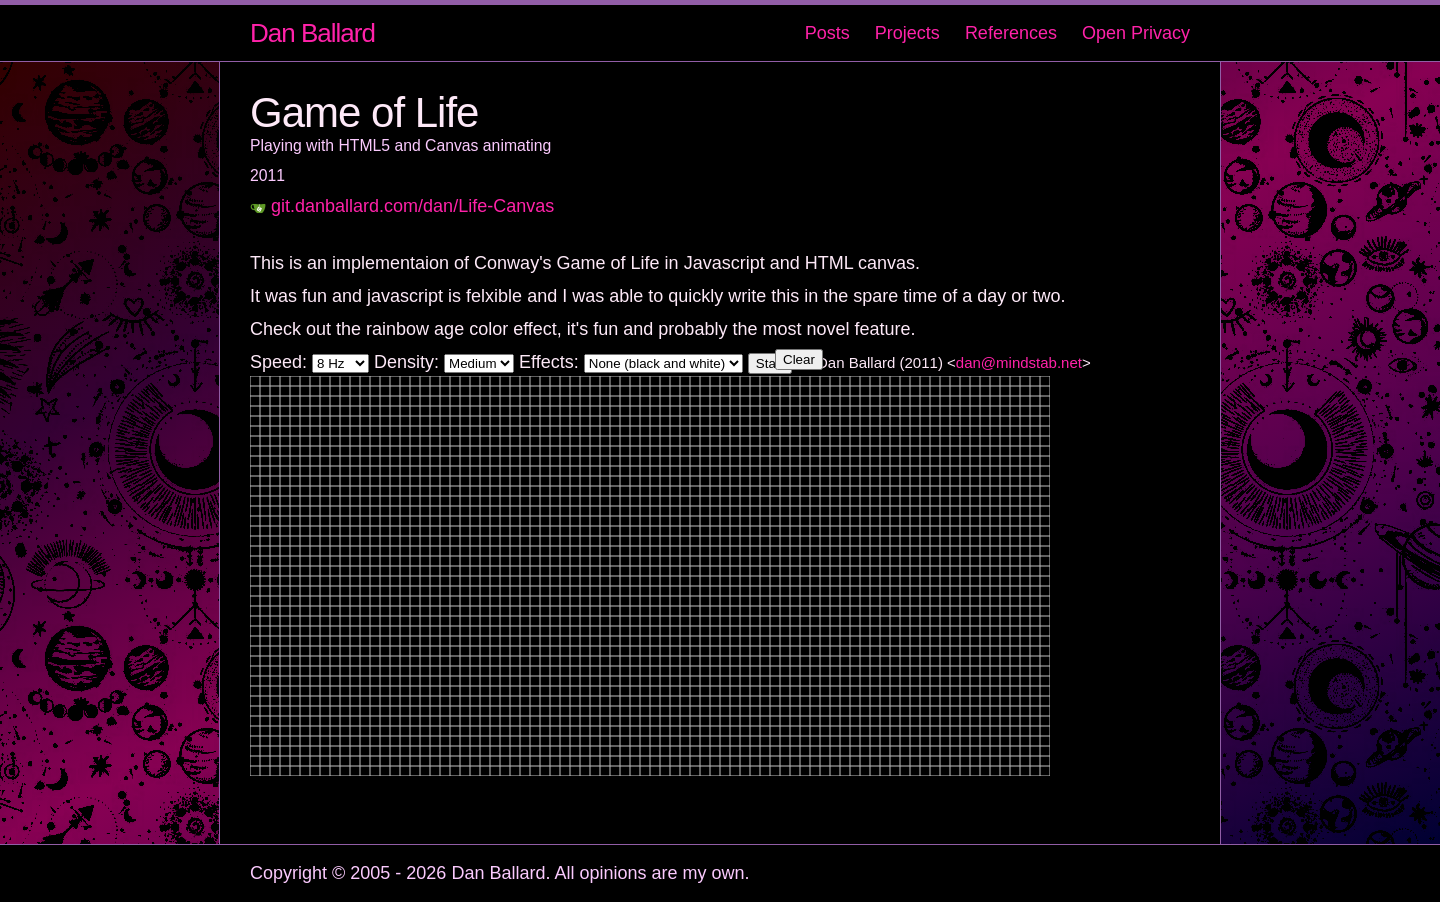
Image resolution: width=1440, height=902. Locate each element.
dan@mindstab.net (1019, 362)
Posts (827, 33)
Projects (907, 33)
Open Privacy (1136, 33)
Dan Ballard (312, 33)
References (1011, 33)
